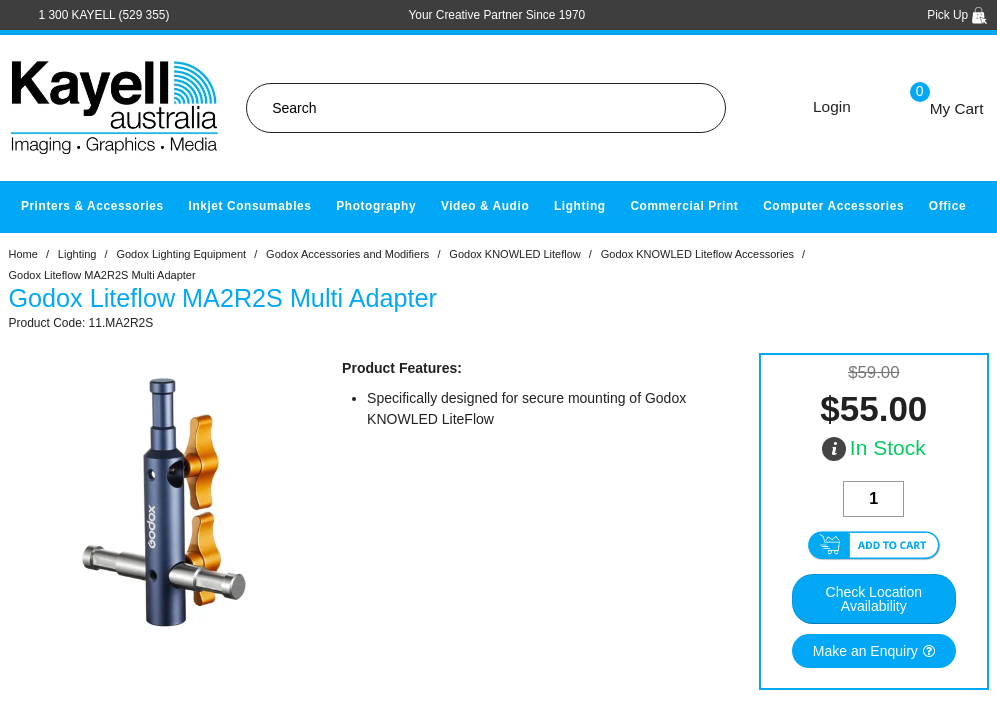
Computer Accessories (833, 206)
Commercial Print (684, 206)
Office (947, 206)
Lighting (580, 206)
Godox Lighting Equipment (181, 254)
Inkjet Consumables (249, 206)
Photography (376, 206)
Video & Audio (485, 206)
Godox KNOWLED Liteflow (514, 254)
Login (832, 106)
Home (23, 254)
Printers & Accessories (92, 206)
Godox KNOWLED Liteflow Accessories (697, 254)
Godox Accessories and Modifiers (347, 254)
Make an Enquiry (865, 651)
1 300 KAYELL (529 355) (104, 15)
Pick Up (957, 15)
